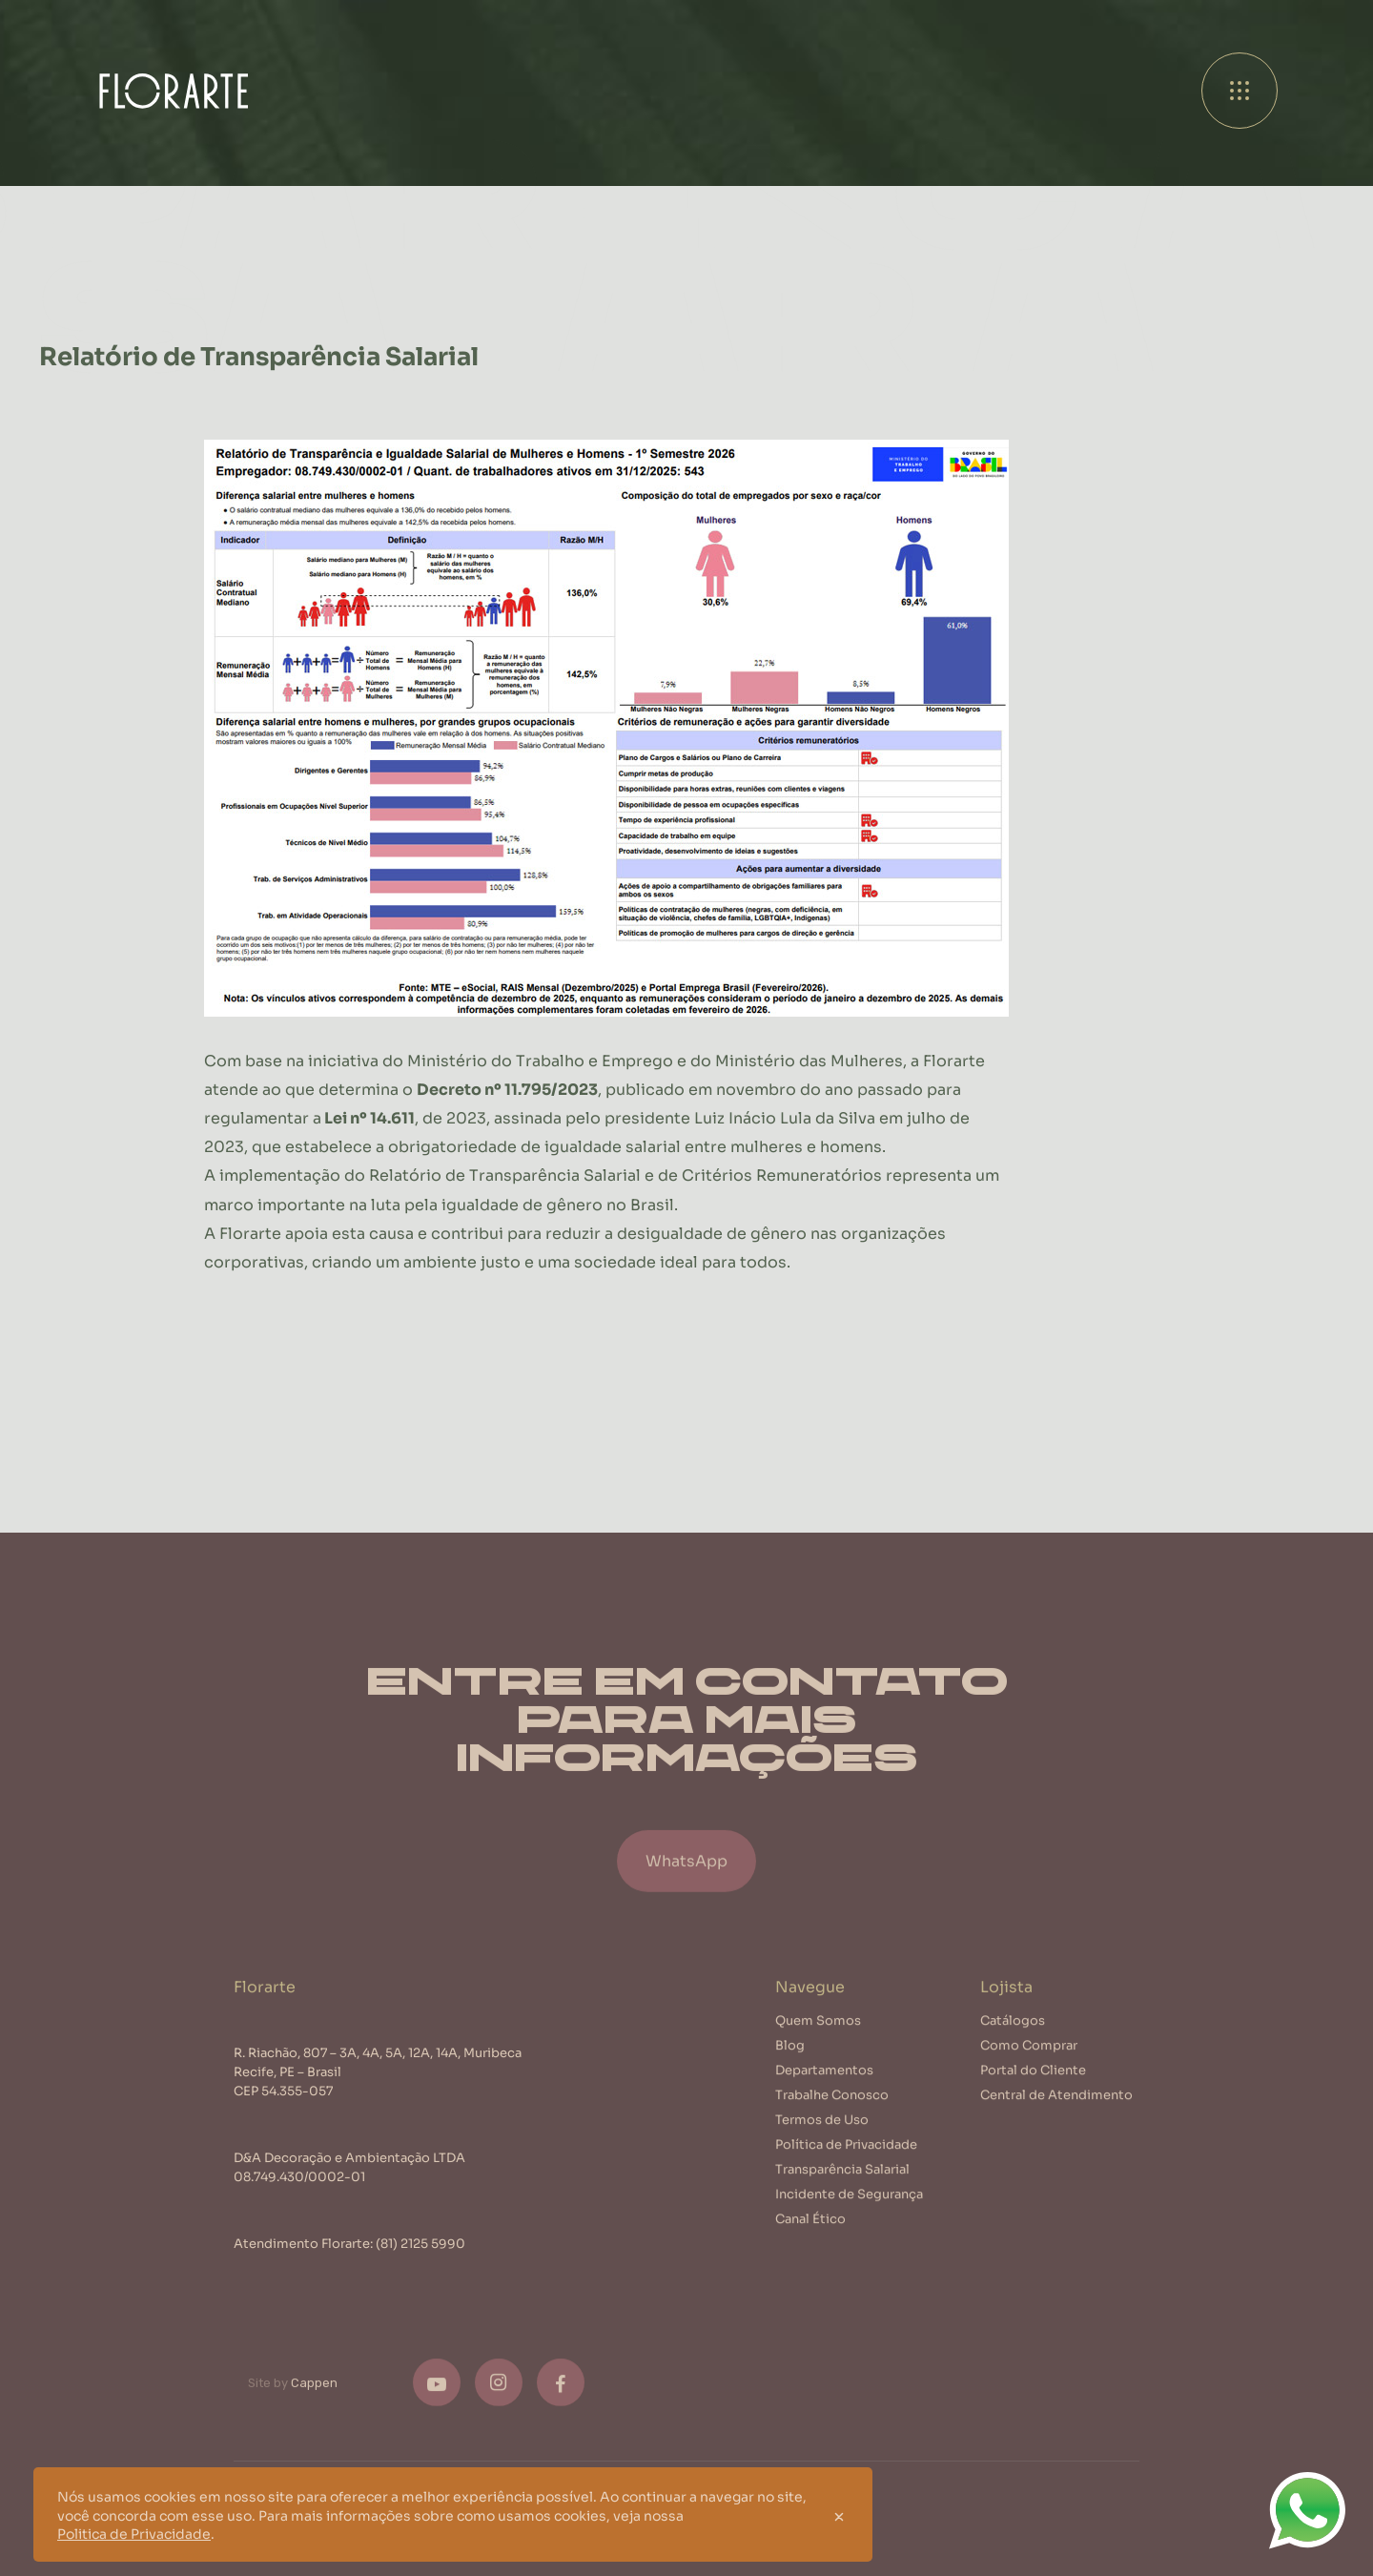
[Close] (839, 2515)
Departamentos (824, 2084)
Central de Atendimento (1056, 2109)
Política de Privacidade (846, 2159)
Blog (790, 2059)
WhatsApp (686, 1888)
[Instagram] (499, 2397)
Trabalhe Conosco (832, 2109)
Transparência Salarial (842, 2183)
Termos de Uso (822, 2134)
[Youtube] (437, 2397)
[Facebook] (560, 2397)
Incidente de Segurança (849, 2208)
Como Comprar (1028, 2059)
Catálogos (1012, 2035)
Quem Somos (818, 2035)
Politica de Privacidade (134, 2533)
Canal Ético (810, 2233)
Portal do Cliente (1033, 2084)
